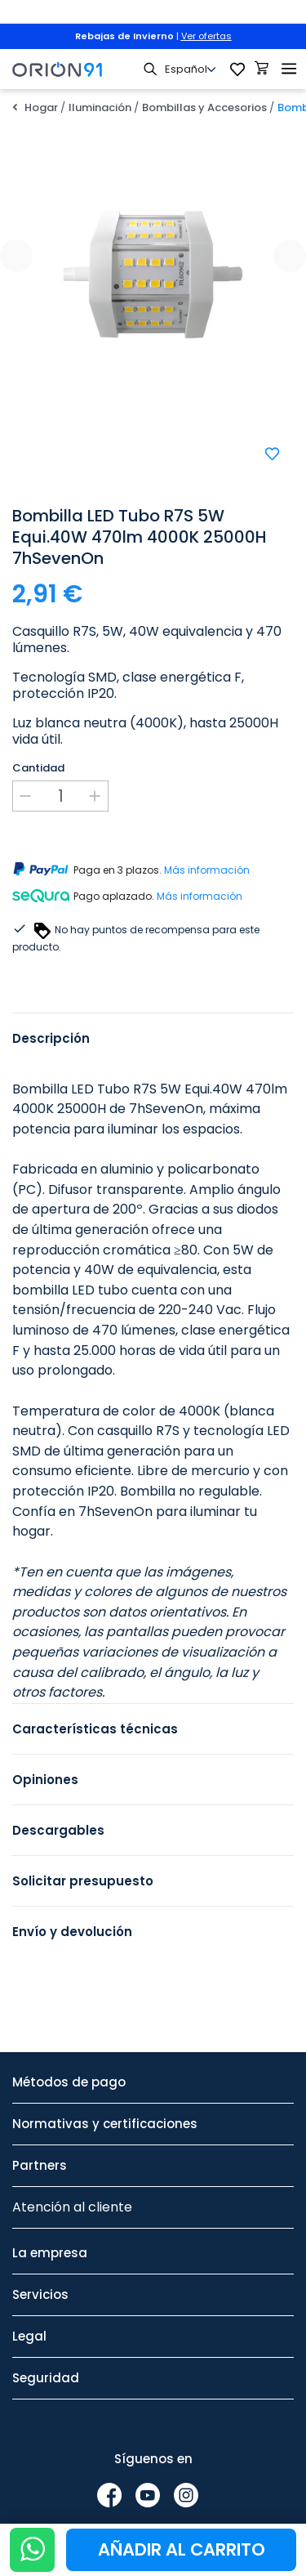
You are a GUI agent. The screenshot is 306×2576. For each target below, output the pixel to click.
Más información (207, 870)
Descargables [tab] (58, 1830)
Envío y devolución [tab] (72, 1931)
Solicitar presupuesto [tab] (82, 1881)
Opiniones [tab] (45, 1779)
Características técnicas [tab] (95, 1728)
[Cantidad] (60, 796)
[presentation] (16, 255)
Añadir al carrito (181, 2549)
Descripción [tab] (51, 1038)
